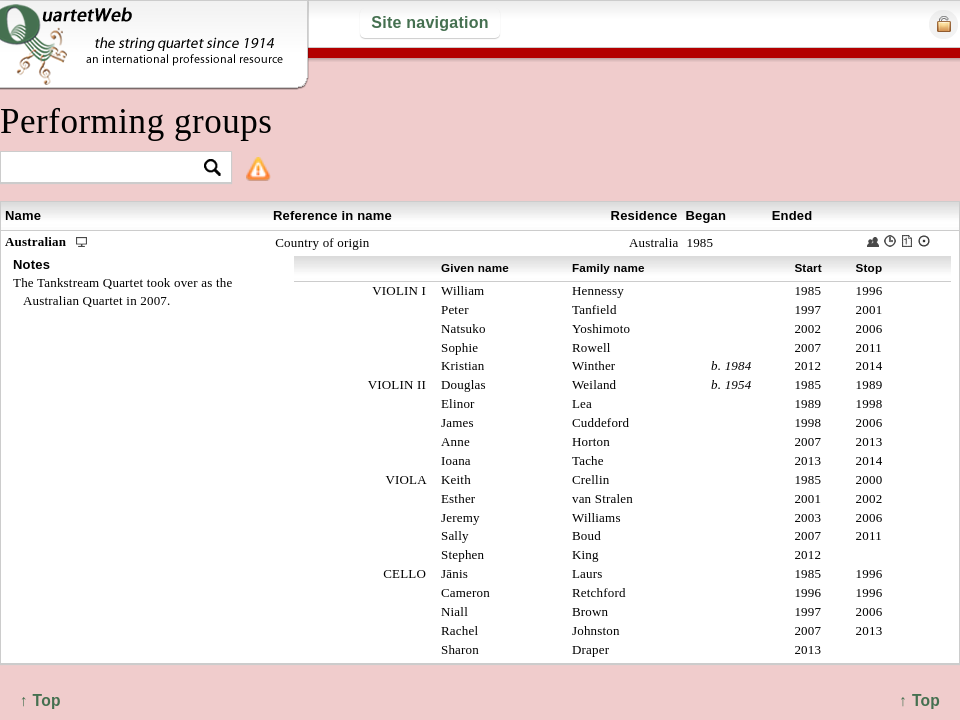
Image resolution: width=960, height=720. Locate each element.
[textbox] (107, 168)
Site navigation (429, 22)
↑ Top (919, 700)
